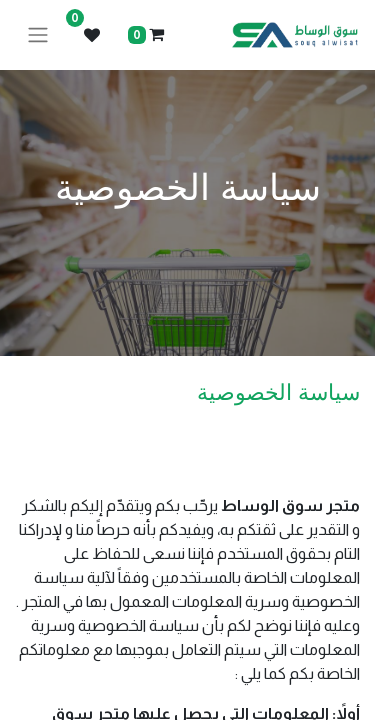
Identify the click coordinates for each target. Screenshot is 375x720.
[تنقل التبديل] (38, 35)
